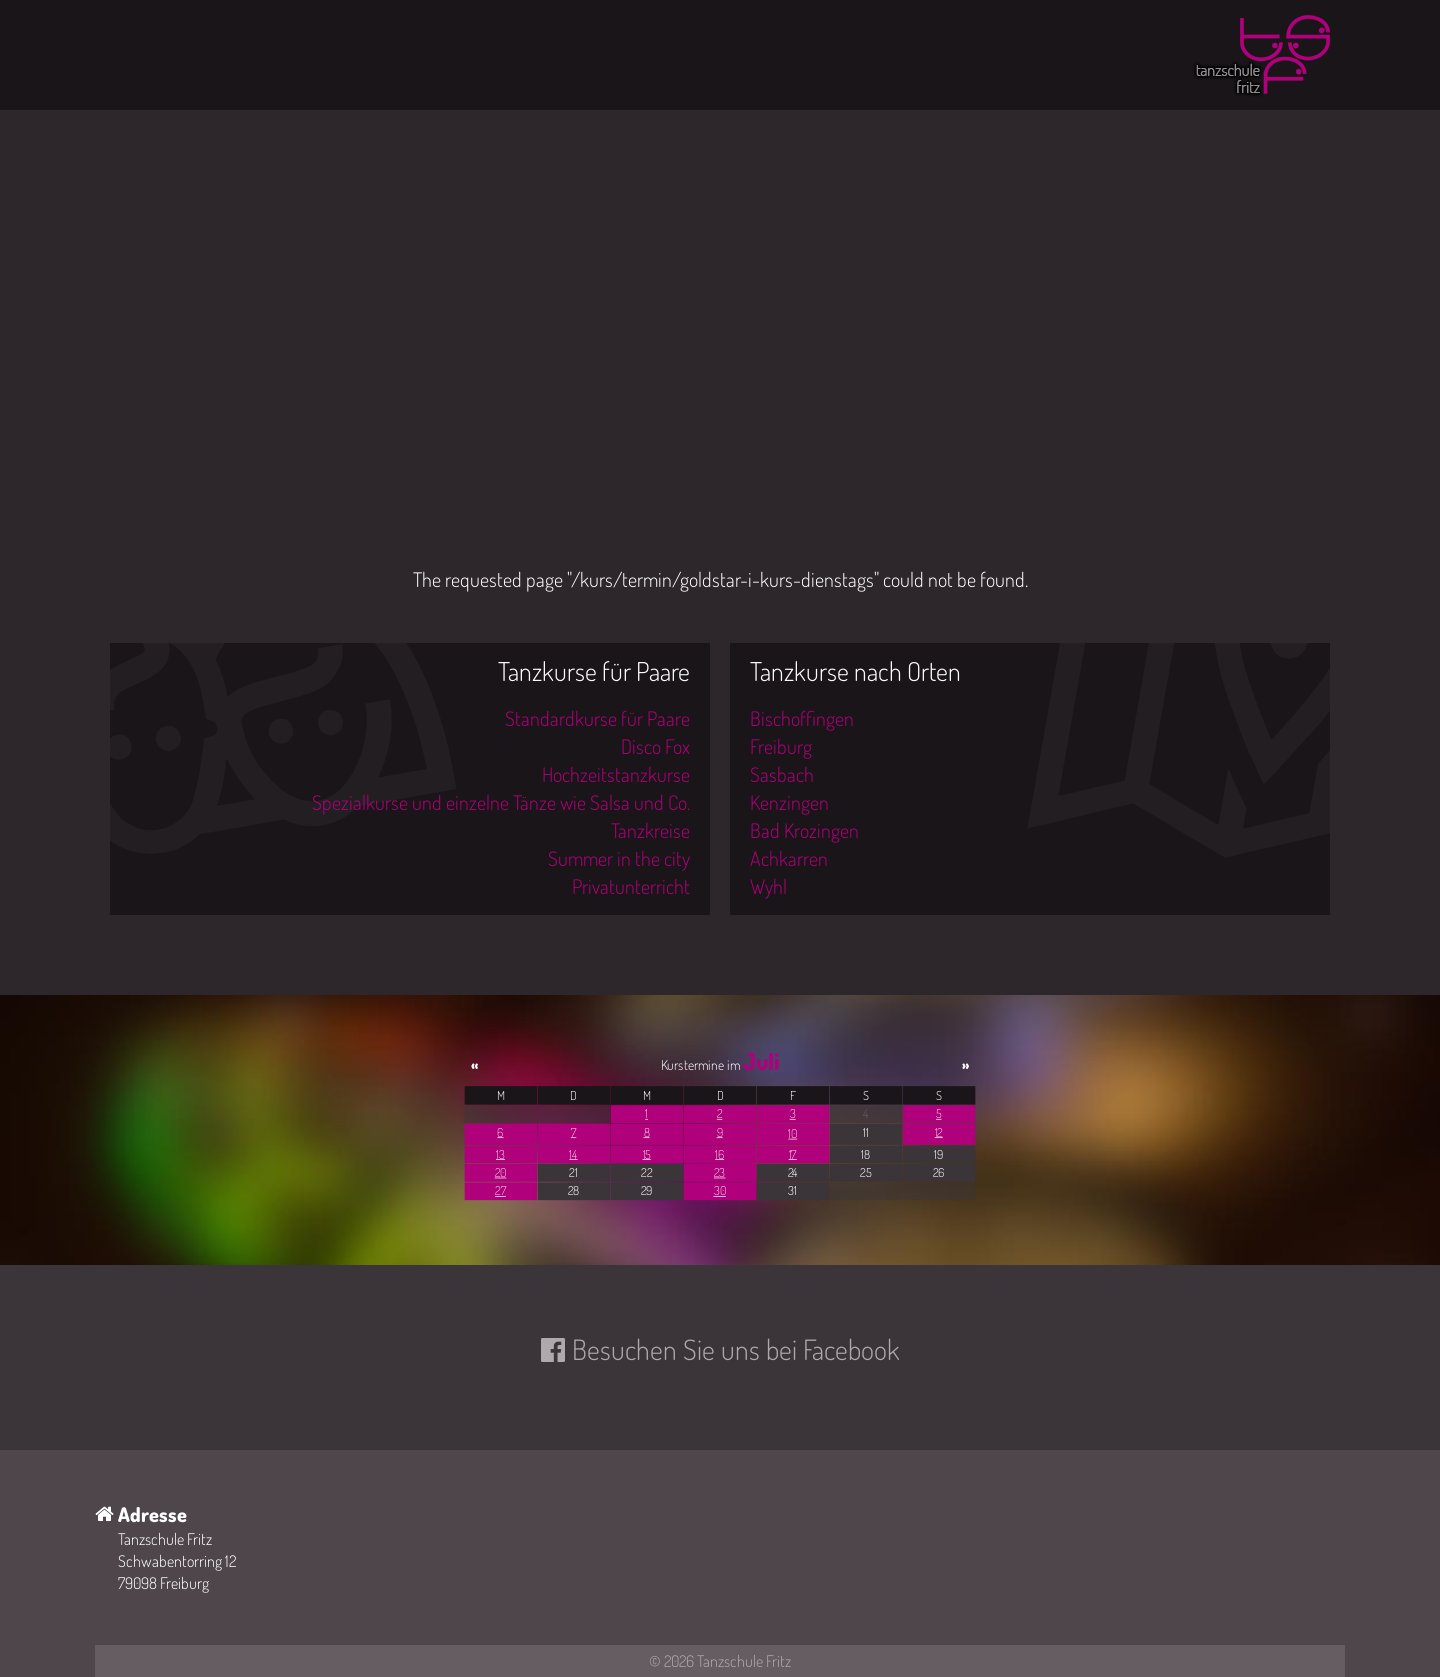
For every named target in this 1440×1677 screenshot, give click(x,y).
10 (792, 1133)
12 (939, 1132)
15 (647, 1153)
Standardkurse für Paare (597, 718)
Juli (761, 1061)
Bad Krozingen (804, 830)
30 (720, 1190)
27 (500, 1190)
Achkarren (789, 858)
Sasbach (782, 774)
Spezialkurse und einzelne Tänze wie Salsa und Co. (501, 802)
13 (500, 1153)
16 (719, 1153)
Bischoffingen (802, 718)
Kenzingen (789, 802)
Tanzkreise (650, 830)
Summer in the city (619, 858)
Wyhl (768, 886)
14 (573, 1153)
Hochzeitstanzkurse (616, 774)
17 (793, 1153)
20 (501, 1172)
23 (720, 1172)
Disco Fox (655, 746)
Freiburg (781, 746)
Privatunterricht (631, 886)
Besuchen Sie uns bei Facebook (735, 1349)
